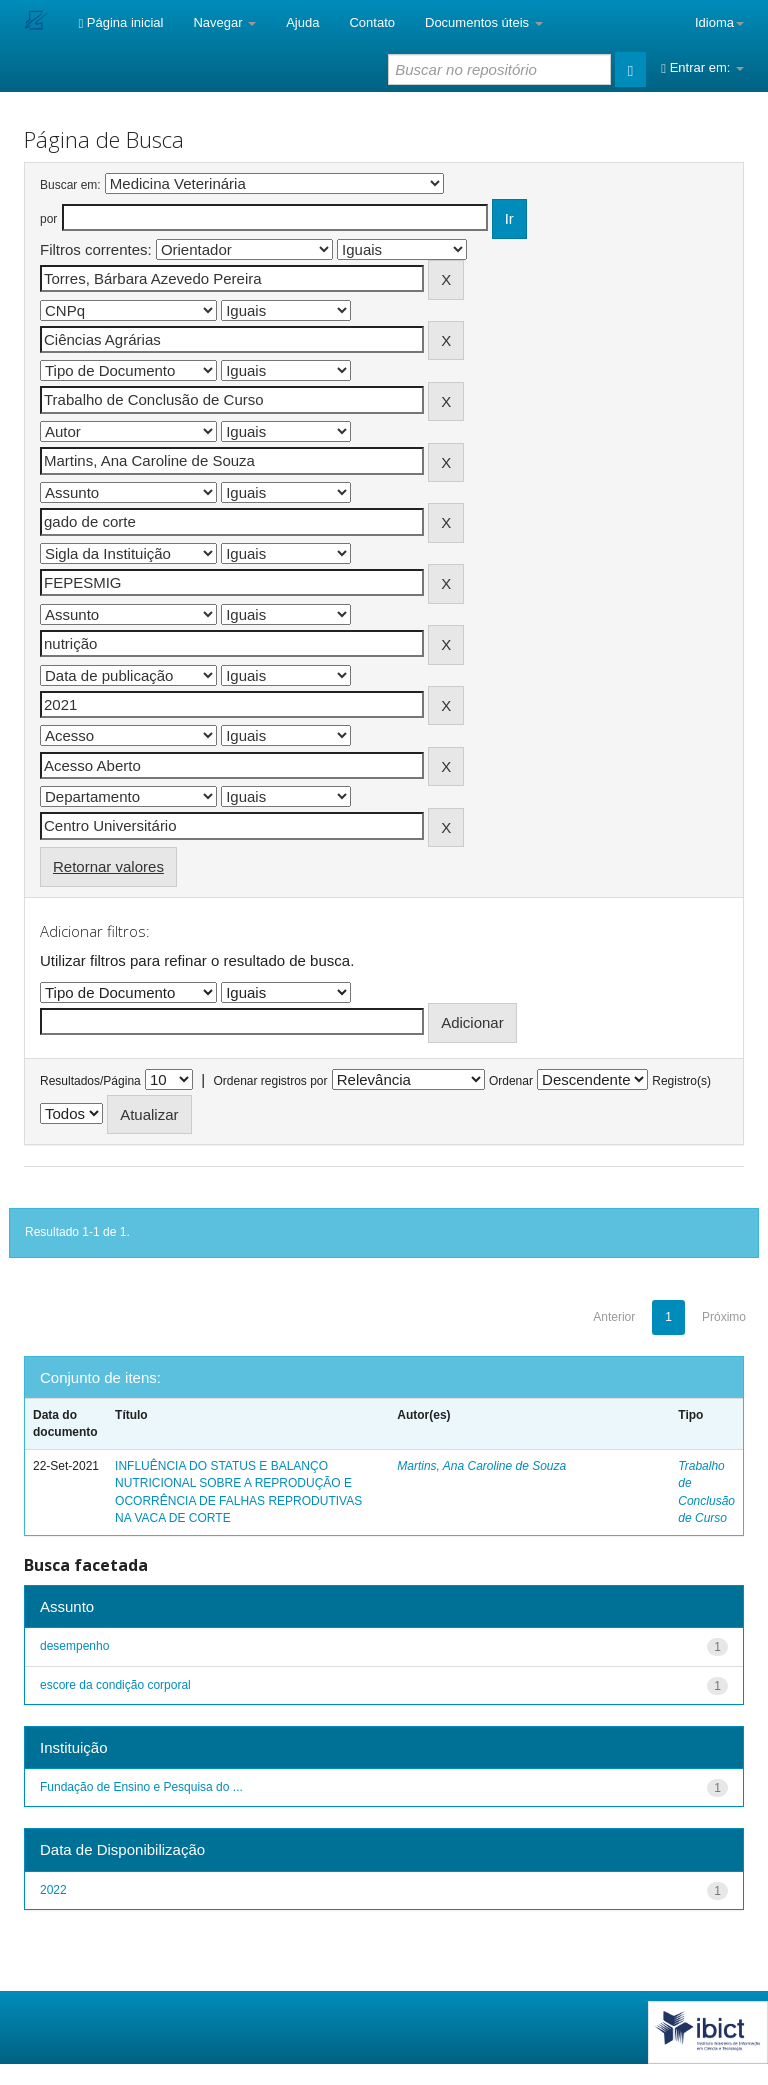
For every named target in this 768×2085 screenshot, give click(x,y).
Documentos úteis (484, 22)
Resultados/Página (90, 1081)
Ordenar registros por (270, 1081)
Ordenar (511, 1081)
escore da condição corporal (115, 1685)
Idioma (719, 22)
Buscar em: (70, 185)
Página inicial (120, 22)
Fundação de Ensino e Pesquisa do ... (141, 1787)
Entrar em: (702, 67)
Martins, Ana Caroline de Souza (481, 1466)
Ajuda (302, 22)
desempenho (74, 1646)
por (48, 219)
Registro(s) (681, 1081)
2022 (53, 1890)
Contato (372, 22)
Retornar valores (108, 866)
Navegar (224, 22)
